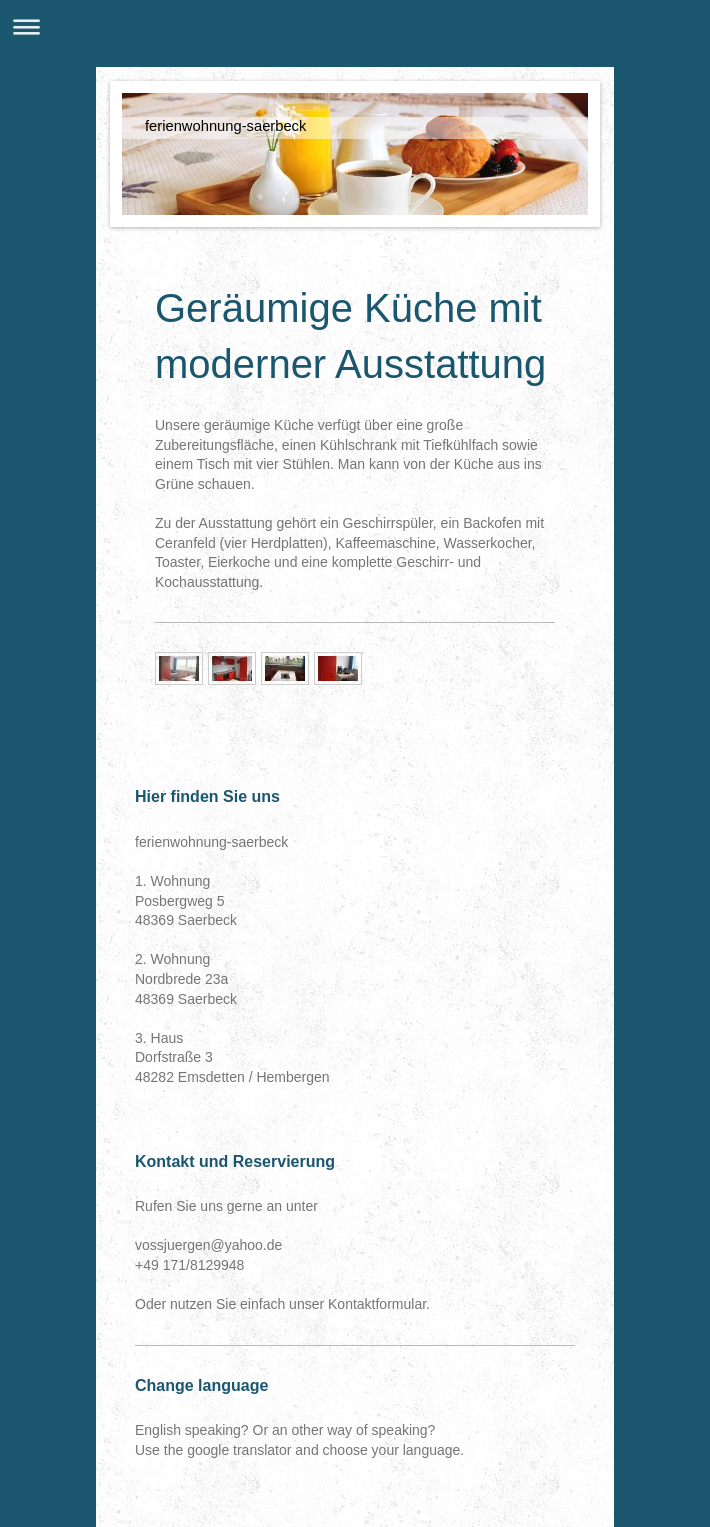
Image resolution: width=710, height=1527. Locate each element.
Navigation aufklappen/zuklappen (355, 26)
